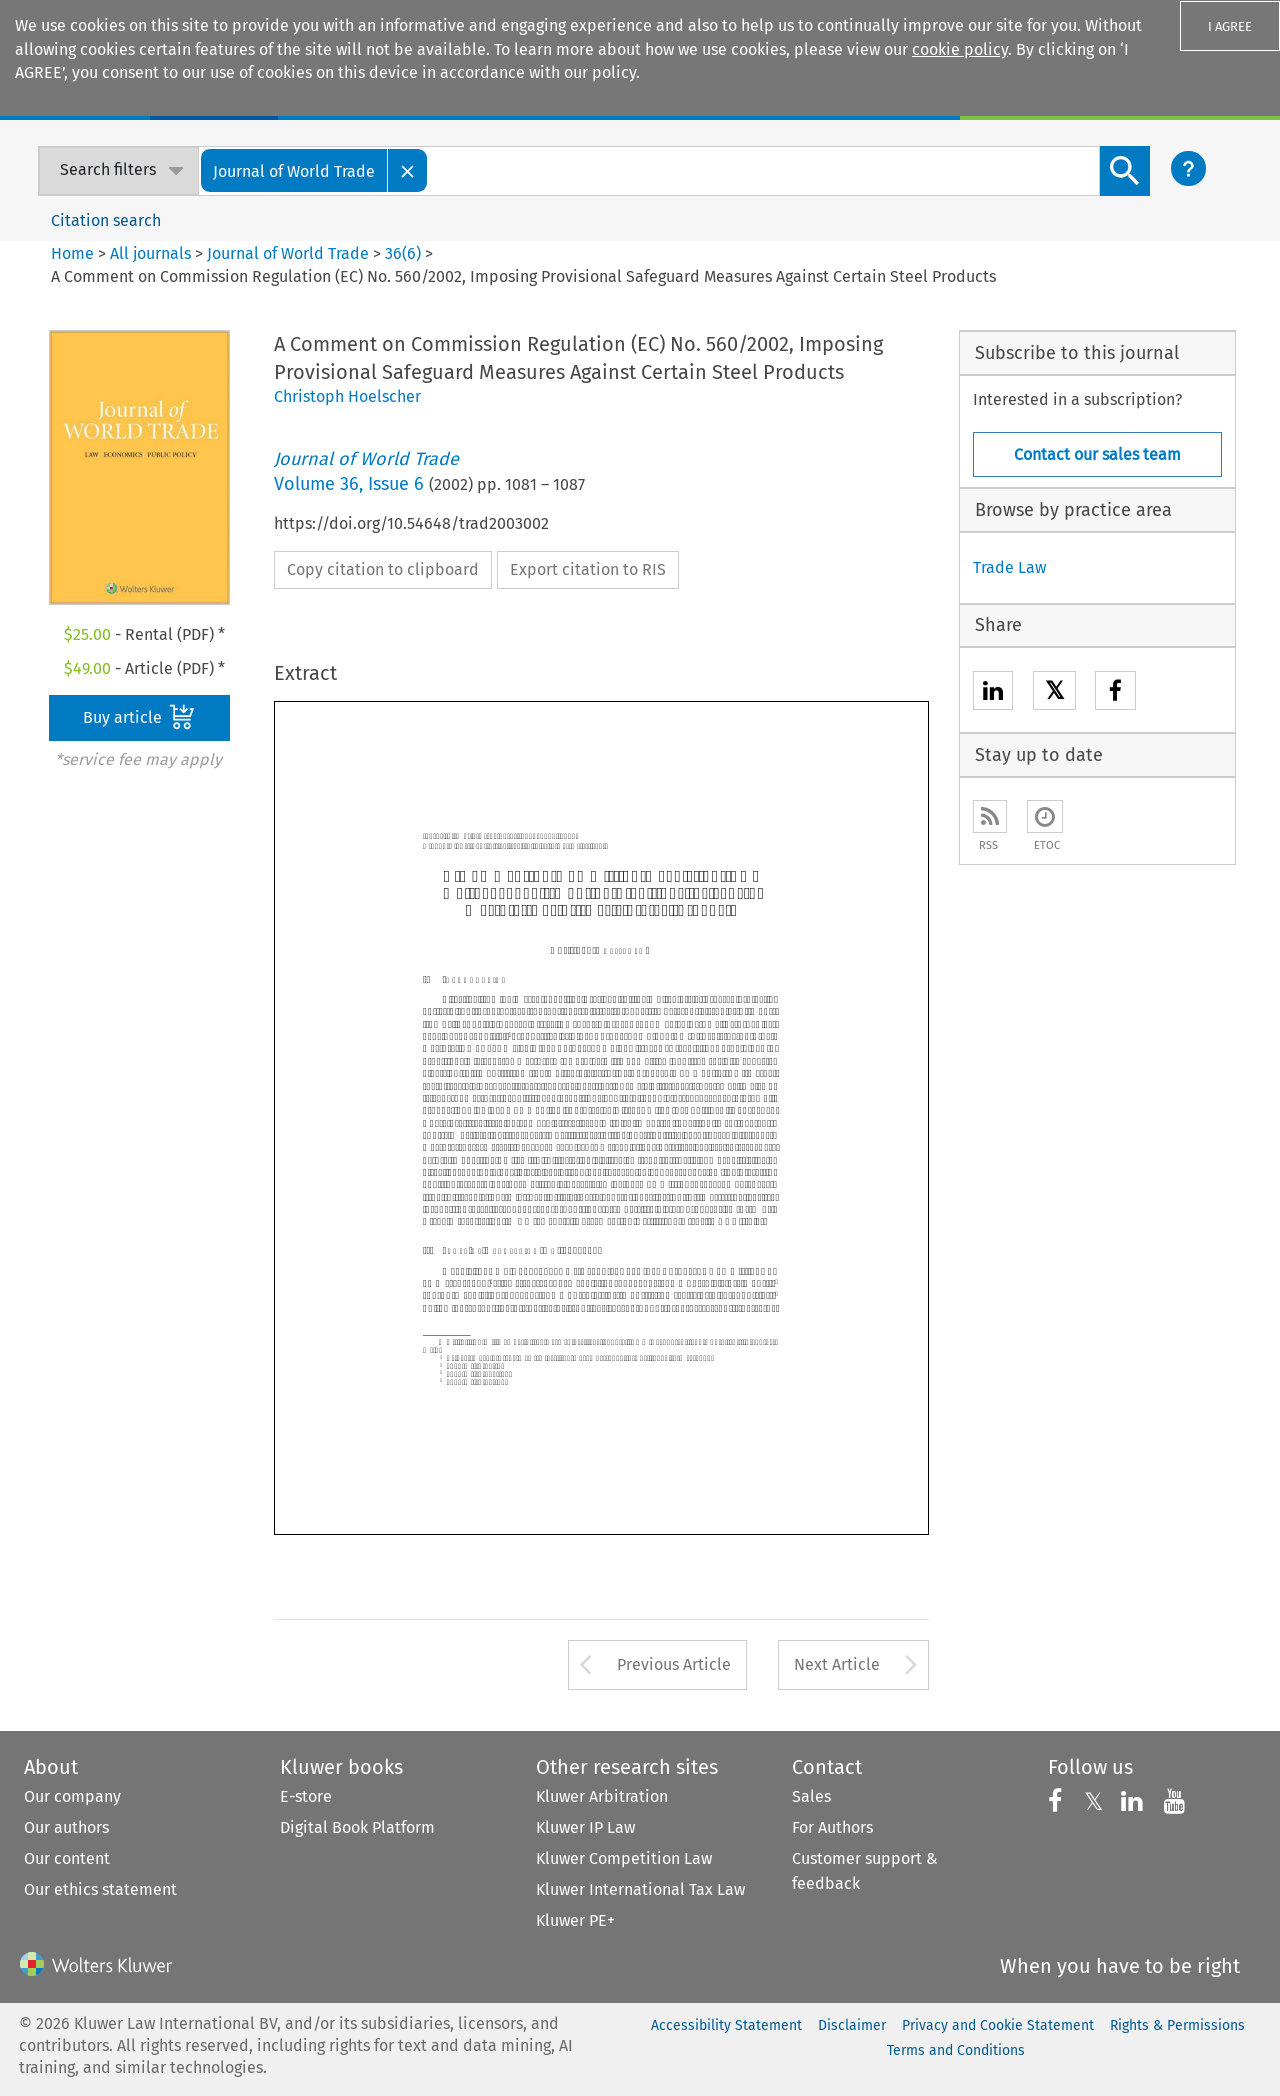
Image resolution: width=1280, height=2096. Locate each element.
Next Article (837, 1664)
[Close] (408, 170)
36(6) (403, 253)
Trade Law (1009, 567)
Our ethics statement (100, 1889)
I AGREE (1230, 26)
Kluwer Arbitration (602, 1796)
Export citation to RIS (588, 569)
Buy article (139, 717)
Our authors (66, 1827)
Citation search (106, 220)
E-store (306, 1796)
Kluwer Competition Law (624, 1858)
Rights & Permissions (1177, 2025)
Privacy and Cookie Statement (998, 2025)
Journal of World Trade (288, 253)
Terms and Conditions (956, 2050)
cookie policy (960, 49)
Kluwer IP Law (585, 1827)
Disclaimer (852, 2025)
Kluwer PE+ (575, 1920)
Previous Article (674, 1664)
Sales (811, 1796)
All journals (152, 253)
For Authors (832, 1827)
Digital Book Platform (357, 1827)
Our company (72, 1796)
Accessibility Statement (726, 2025)
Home (72, 253)
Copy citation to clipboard (383, 569)
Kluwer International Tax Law (640, 1889)
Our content (67, 1858)
